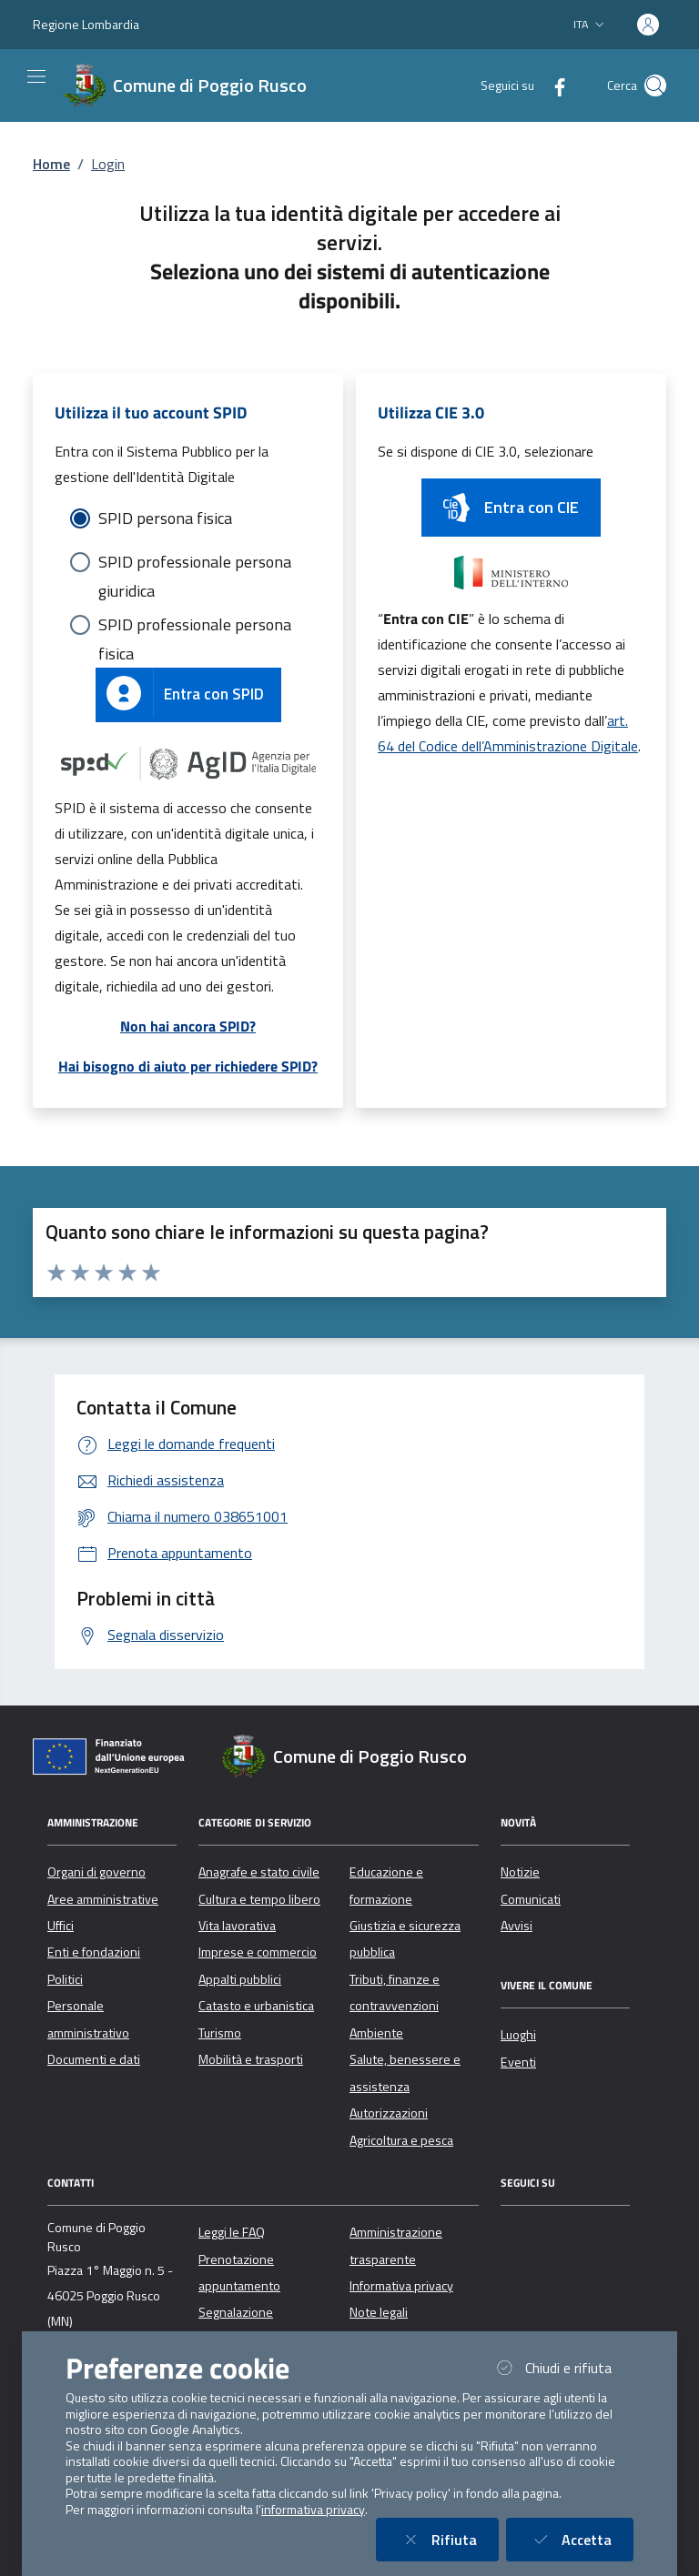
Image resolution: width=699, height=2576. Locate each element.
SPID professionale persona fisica (194, 625)
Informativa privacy (401, 2286)
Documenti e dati (93, 2059)
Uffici (60, 1926)
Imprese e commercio (257, 1952)
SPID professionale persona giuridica (194, 563)
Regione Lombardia (86, 24)
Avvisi (516, 1926)
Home (51, 164)
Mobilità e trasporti (250, 2059)
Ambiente (376, 2033)
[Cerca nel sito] (655, 85)
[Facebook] (552, 85)
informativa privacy (313, 2510)
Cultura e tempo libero (259, 1899)
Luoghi (518, 2035)
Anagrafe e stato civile (258, 1872)
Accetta (580, 2539)
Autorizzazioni (389, 2113)
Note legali (379, 2312)
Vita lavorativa (237, 1926)
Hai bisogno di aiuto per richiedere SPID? (188, 1066)
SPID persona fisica (165, 518)
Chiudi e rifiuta (562, 2367)
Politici (65, 1979)
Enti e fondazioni (93, 1952)
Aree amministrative (102, 1899)
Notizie (520, 1872)
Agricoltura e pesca (401, 2140)
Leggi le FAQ (231, 2232)
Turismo (219, 2033)
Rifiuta (448, 2539)
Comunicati (531, 1899)
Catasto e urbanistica (256, 2006)
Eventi (518, 2062)
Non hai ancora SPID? (188, 1026)
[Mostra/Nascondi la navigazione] (36, 76)
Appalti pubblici (239, 1979)
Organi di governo (96, 1872)
